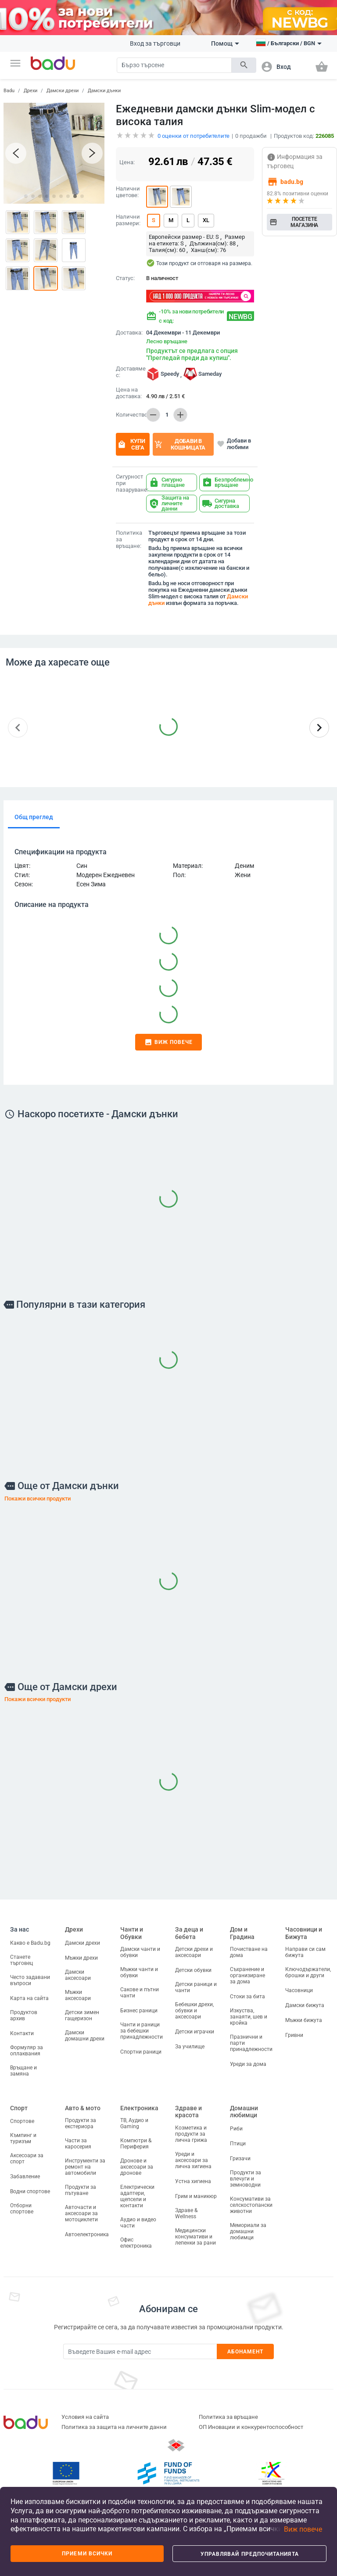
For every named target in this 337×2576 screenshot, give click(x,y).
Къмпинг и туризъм (23, 2138)
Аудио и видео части (138, 2222)
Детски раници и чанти (196, 1987)
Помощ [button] (225, 43)
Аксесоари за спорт (26, 2158)
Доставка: (129, 333)
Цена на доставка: (129, 393)
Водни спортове (30, 2191)
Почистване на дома (249, 1952)
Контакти (22, 2033)
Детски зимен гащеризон (82, 2015)
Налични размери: (128, 220)
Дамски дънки (104, 91)
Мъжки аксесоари (78, 1995)
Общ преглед (33, 816)
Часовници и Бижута (303, 1933)
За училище (189, 2047)
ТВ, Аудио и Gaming (134, 2123)
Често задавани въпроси (30, 1980)
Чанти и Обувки (131, 1933)
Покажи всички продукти (37, 1498)
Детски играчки (194, 2032)
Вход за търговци (155, 43)
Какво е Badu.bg (30, 1943)
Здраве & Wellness (186, 2213)
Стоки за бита (247, 1996)
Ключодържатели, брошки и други (308, 1972)
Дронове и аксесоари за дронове (136, 2167)
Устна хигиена (193, 2181)
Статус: (125, 278)
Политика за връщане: (129, 539)
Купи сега (131, 444)
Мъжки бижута (303, 2020)
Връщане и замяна (23, 2071)
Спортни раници (140, 2052)
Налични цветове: (128, 192)
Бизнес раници (139, 2011)
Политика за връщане (228, 2417)
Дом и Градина (242, 1933)
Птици (238, 2144)
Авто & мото (82, 2108)
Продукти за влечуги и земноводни (245, 2178)
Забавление (25, 2176)
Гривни (294, 2035)
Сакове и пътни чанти (139, 1992)
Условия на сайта (85, 2417)
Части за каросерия (78, 2143)
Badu (9, 91)
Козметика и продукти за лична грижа (191, 2134)
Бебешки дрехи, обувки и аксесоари (194, 2010)
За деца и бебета (189, 1933)
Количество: (129, 415)
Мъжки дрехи (81, 1958)
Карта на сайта (29, 1998)
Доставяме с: (129, 372)
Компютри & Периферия (135, 2143)
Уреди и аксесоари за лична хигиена (193, 2160)
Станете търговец (21, 1960)
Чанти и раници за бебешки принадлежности (141, 2031)
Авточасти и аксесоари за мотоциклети (81, 2213)
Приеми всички (87, 2554)
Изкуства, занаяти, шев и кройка (248, 2017)
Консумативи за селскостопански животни (251, 2205)
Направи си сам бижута (305, 1952)
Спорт (19, 2108)
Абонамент (245, 2352)
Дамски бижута (304, 2005)
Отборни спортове (21, 2208)
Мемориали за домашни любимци (248, 2231)
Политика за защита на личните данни (114, 2427)
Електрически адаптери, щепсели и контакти (137, 2196)
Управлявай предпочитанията (250, 2554)
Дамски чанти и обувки (140, 1952)
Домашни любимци (244, 2112)
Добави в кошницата (179, 444)
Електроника (139, 2108)
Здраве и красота (188, 2112)
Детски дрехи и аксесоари (194, 1952)
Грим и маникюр (196, 2196)
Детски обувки (193, 1970)
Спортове (22, 2121)
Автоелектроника (87, 2234)
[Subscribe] (140, 2351)
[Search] (174, 65)
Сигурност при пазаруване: (129, 483)
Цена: (127, 162)
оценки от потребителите (193, 136)
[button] (15, 63)
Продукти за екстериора (80, 2123)
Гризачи (240, 2158)
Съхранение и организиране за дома (247, 1975)
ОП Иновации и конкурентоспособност (251, 2427)
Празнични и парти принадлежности (251, 2043)
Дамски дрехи (63, 91)
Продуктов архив (23, 2015)
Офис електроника (136, 2243)
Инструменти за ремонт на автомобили (85, 2167)
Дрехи (30, 91)
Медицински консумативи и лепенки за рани (195, 2236)
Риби (236, 2129)
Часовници (299, 1990)
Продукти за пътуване (80, 2190)
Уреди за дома (248, 2064)
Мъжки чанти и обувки (139, 1972)
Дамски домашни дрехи (84, 2035)
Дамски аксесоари (78, 1975)
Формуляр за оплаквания (26, 2050)
